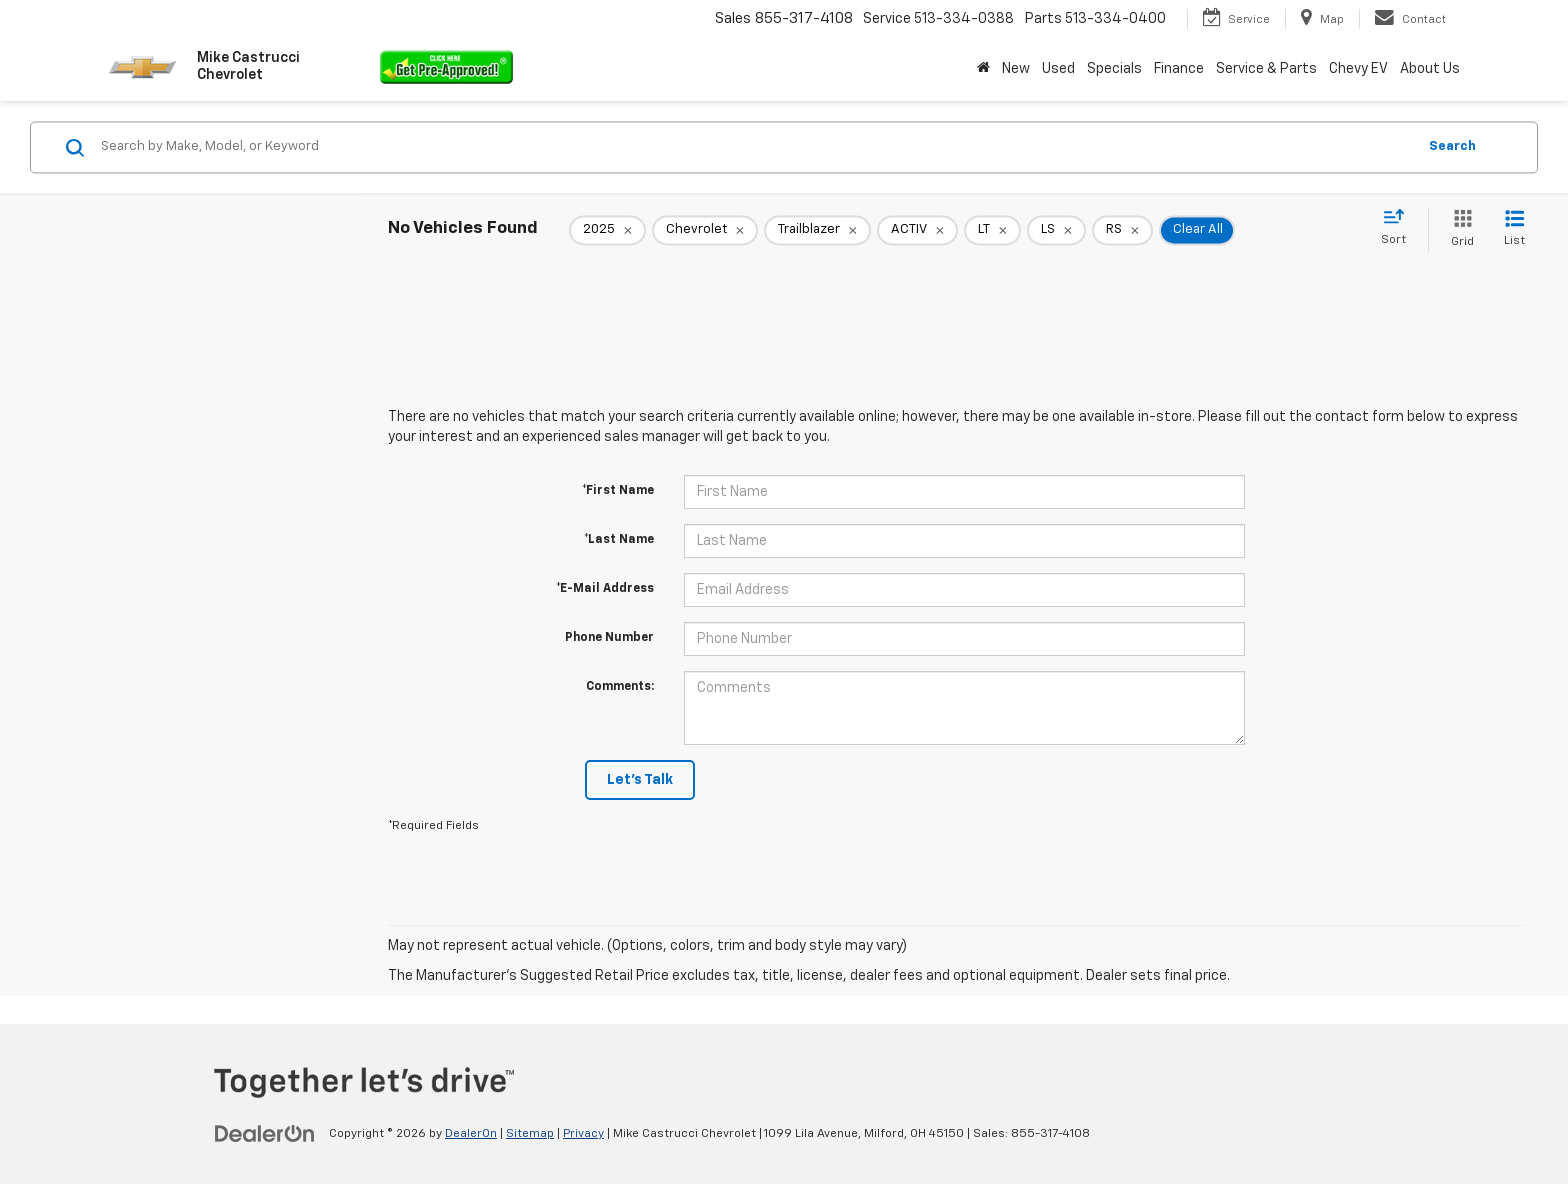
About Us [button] (1430, 69)
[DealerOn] (265, 1133)
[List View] (1514, 229)
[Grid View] (1458, 229)
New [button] (1016, 69)
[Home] (983, 69)
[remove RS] (1122, 230)
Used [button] (1058, 69)
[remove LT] (992, 230)
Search (1452, 146)
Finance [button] (1179, 69)
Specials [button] (1114, 69)
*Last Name (619, 540)
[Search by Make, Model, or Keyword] (755, 147)
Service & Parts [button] (1266, 69)
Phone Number (609, 638)
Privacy (583, 1134)
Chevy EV (1358, 69)
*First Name (618, 491)
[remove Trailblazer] (817, 230)
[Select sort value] (1399, 228)
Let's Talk (640, 780)
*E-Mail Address (605, 589)
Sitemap (530, 1134)
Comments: (620, 687)
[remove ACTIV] (917, 230)
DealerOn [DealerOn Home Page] (471, 1134)
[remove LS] (1056, 230)
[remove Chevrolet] (705, 230)
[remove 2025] (607, 230)
